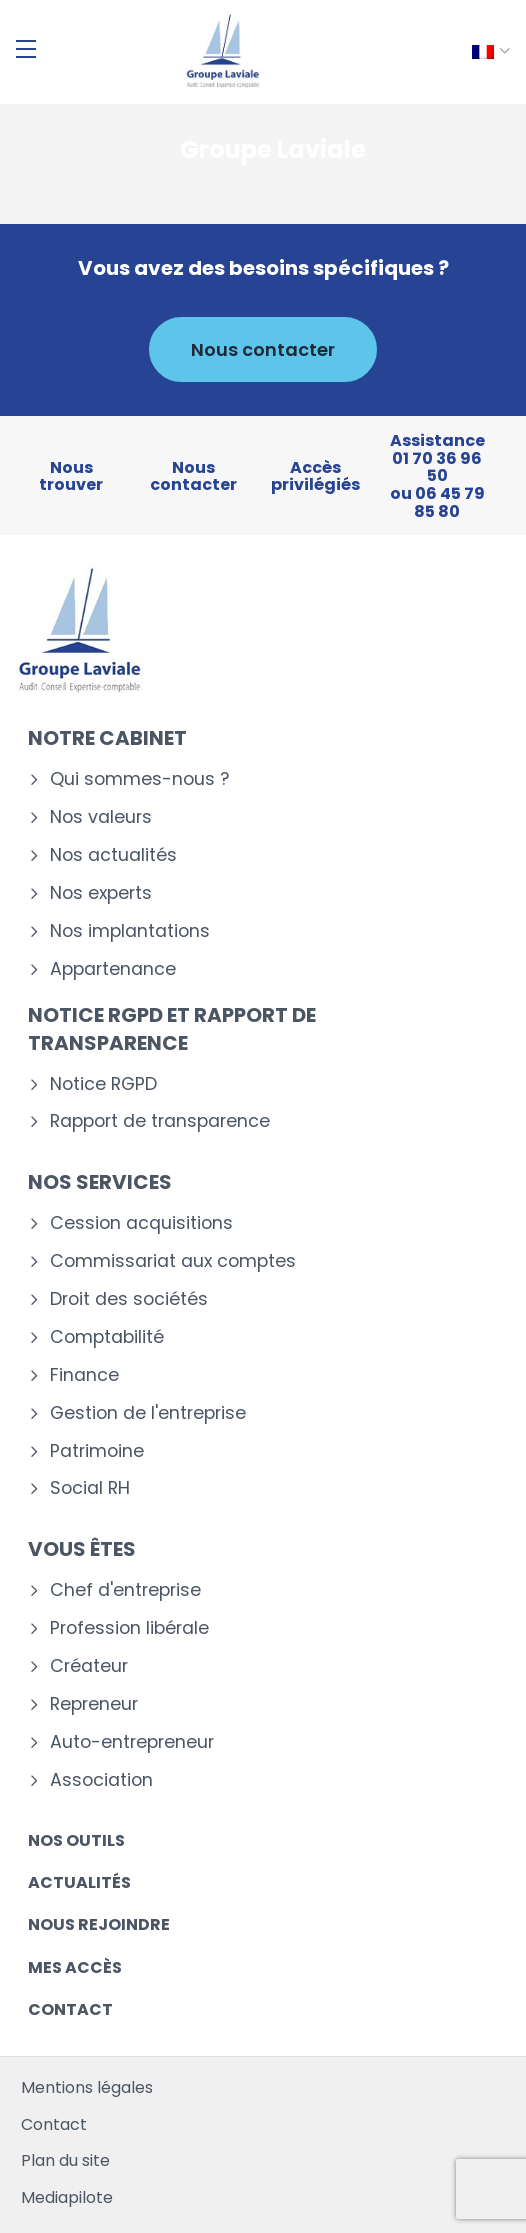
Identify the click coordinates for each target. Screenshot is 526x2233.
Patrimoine (97, 1451)
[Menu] (26, 49)
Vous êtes (82, 1549)
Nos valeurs (101, 817)
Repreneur (94, 1704)
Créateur (89, 1666)
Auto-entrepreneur (132, 1742)
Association (101, 1780)
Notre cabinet (107, 738)
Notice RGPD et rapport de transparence (172, 1029)
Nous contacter (263, 349)
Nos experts (101, 893)
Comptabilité (107, 1337)
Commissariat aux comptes (173, 1261)
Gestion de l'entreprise (148, 1413)
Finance (84, 1375)
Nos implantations (130, 931)
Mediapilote (67, 2197)
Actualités (79, 1882)
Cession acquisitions (141, 1223)
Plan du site (65, 2160)
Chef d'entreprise (125, 1590)
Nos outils (76, 1840)
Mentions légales (87, 2087)
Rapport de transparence (160, 1121)
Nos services (100, 1182)
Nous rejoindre (99, 1924)
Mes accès (75, 1967)
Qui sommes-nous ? (139, 779)
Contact (70, 2009)
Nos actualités (113, 855)
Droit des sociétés (129, 1299)
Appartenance (113, 969)
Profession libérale (129, 1628)
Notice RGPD (103, 1084)
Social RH (90, 1488)
